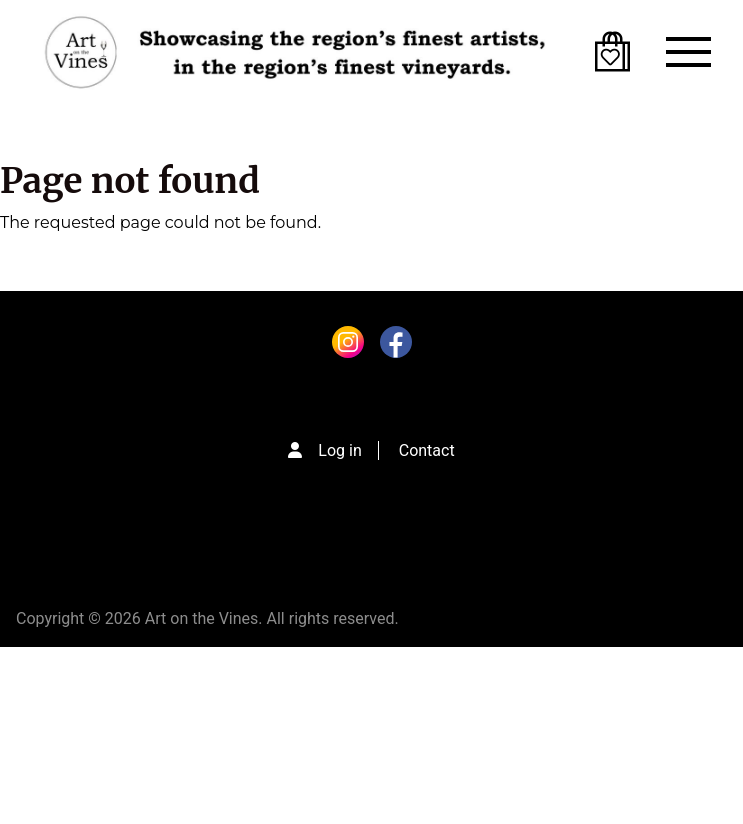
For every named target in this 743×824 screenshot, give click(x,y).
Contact (427, 450)
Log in (339, 450)
